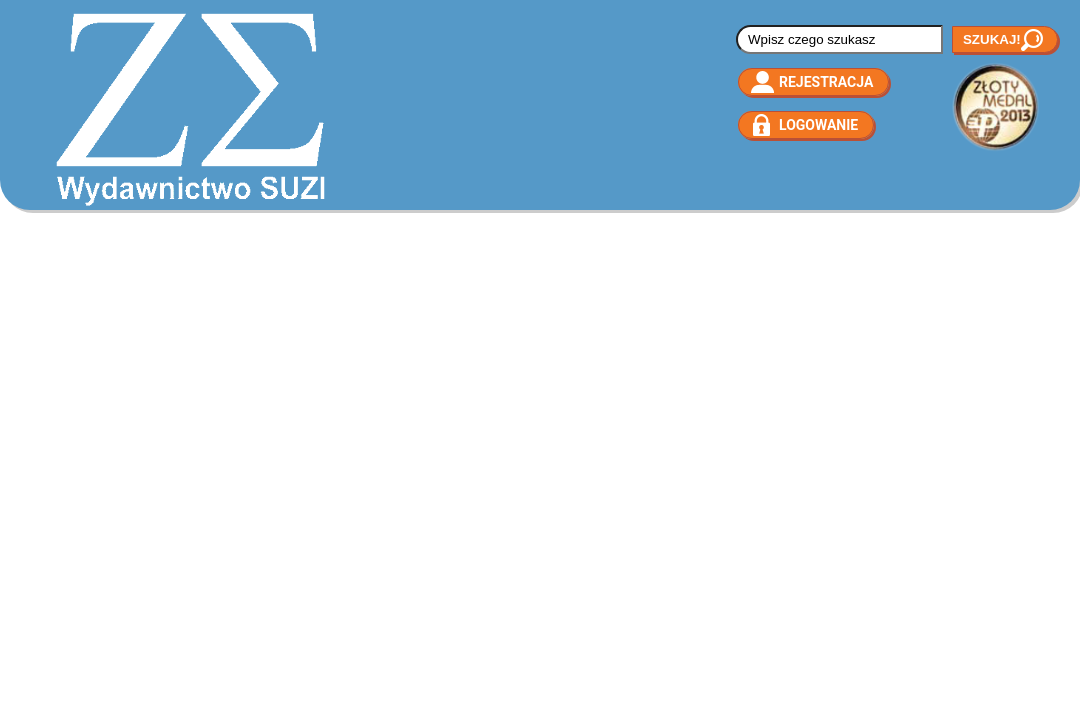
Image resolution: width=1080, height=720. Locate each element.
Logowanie (818, 125)
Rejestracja (826, 82)
